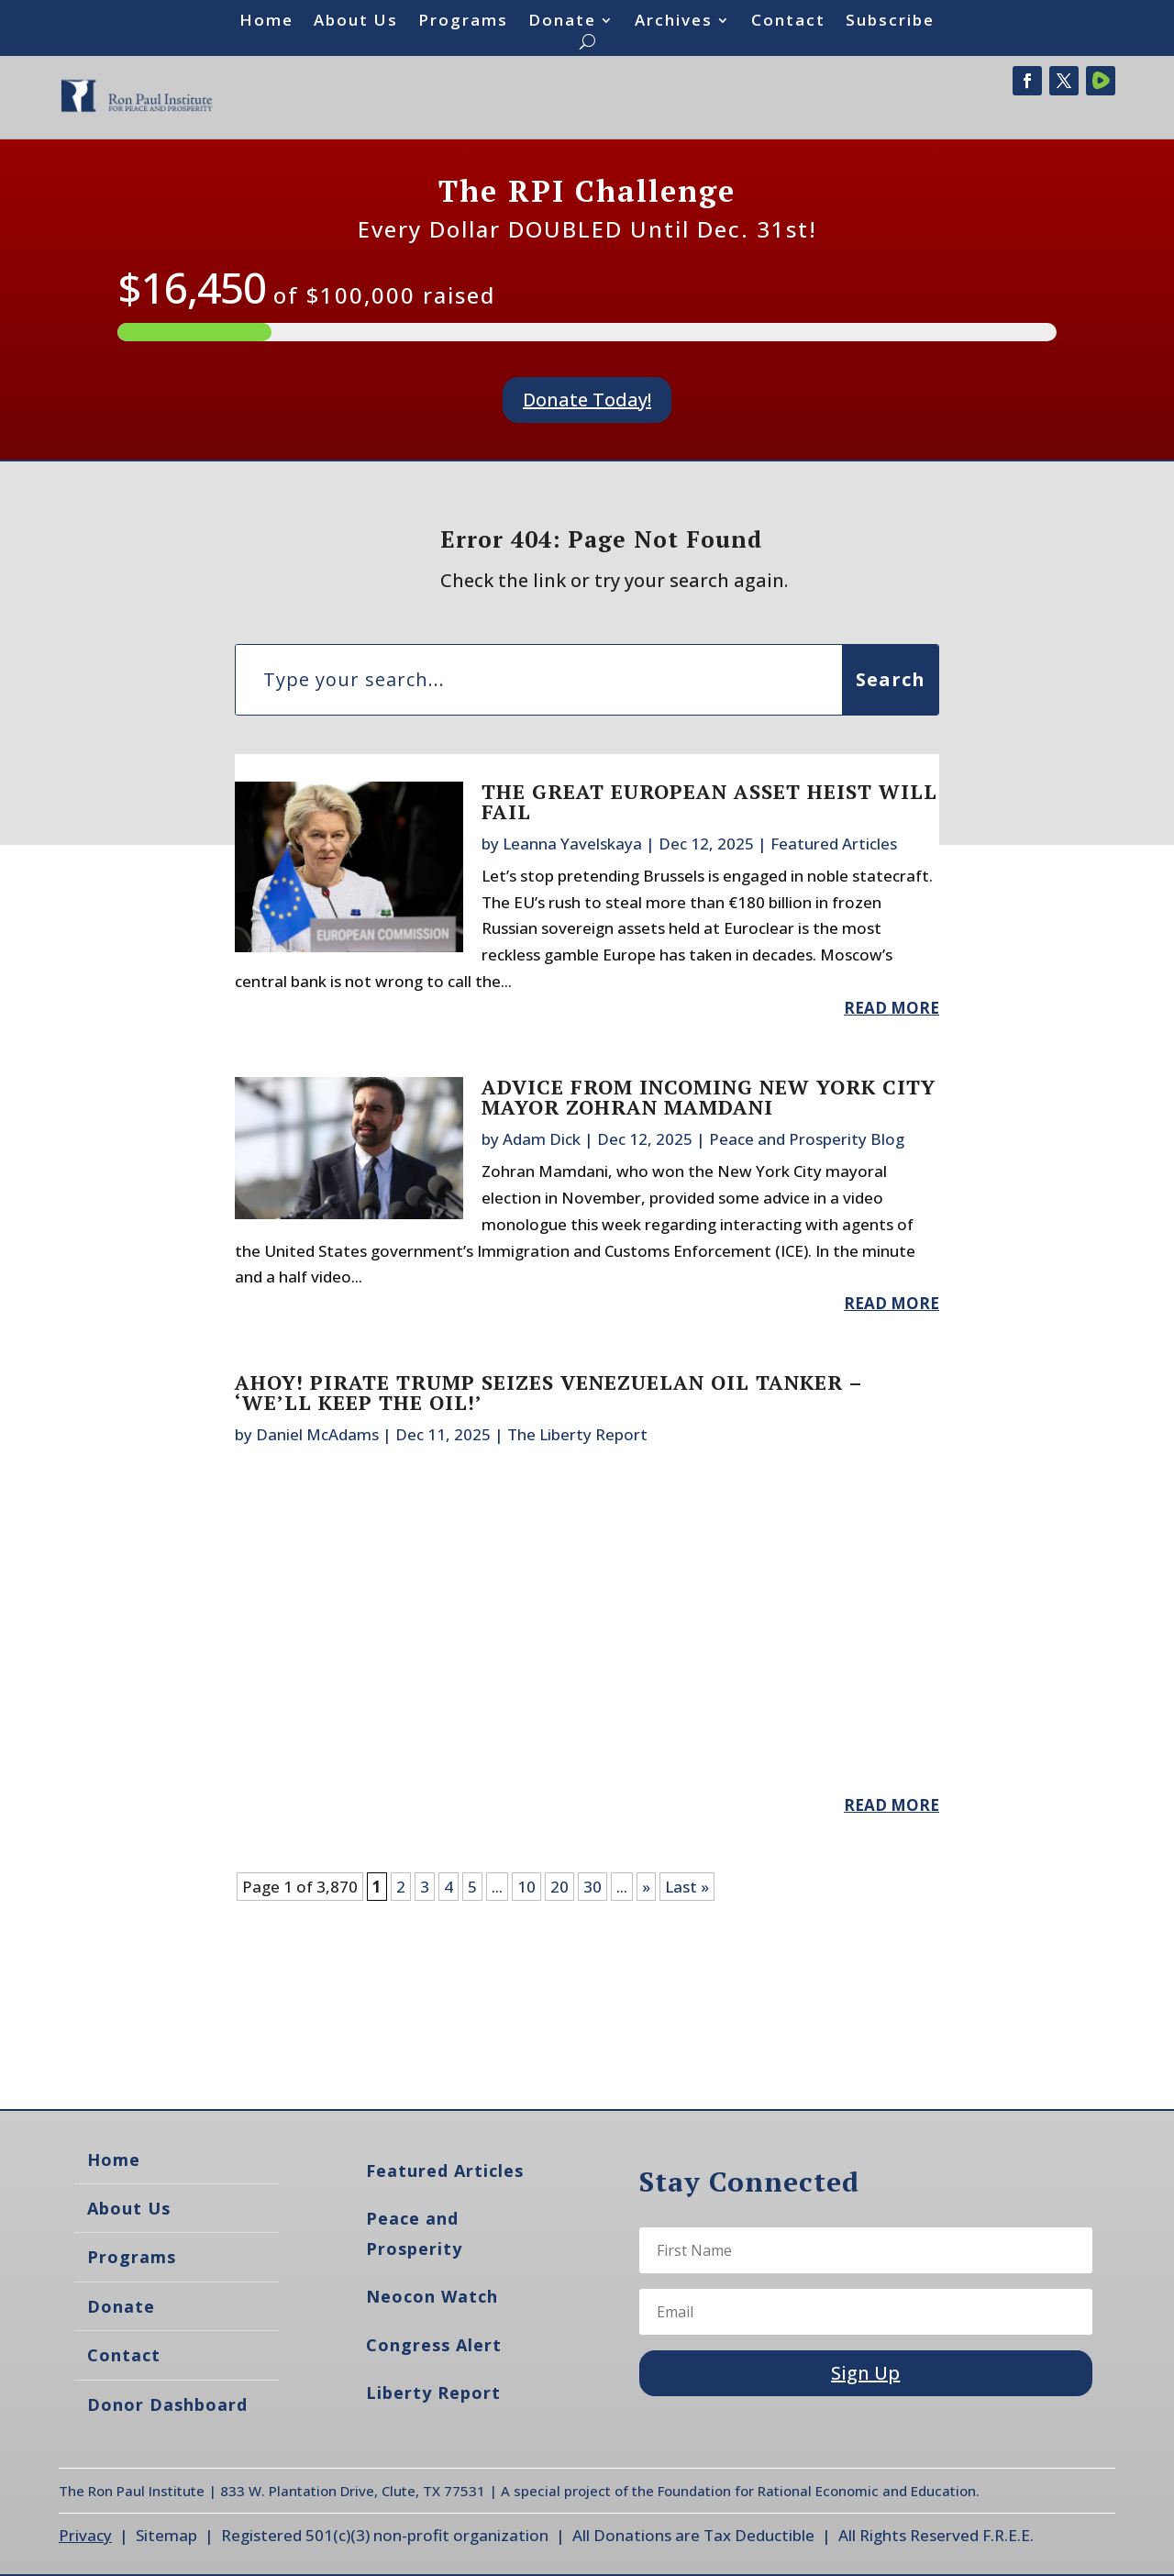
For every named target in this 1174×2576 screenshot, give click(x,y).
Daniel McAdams (317, 1434)
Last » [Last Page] (687, 1886)
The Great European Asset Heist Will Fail (709, 801)
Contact (788, 22)
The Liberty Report (577, 1434)
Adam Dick (542, 1138)
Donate (562, 22)
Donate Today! (587, 399)
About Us (356, 22)
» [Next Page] (646, 1886)
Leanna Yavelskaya (572, 843)
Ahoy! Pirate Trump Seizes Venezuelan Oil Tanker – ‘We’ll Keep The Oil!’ (548, 1392)
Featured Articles (833, 843)
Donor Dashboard (167, 2404)
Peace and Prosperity (414, 2233)
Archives (674, 22)
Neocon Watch (432, 2296)
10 (526, 1886)
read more (891, 1007)
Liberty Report (433, 2393)
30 (592, 1886)
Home (266, 22)
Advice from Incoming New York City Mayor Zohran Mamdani (709, 1096)
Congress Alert (434, 2345)
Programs (463, 22)
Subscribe (890, 22)
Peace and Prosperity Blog (806, 1138)
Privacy (85, 2535)
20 (559, 1886)
